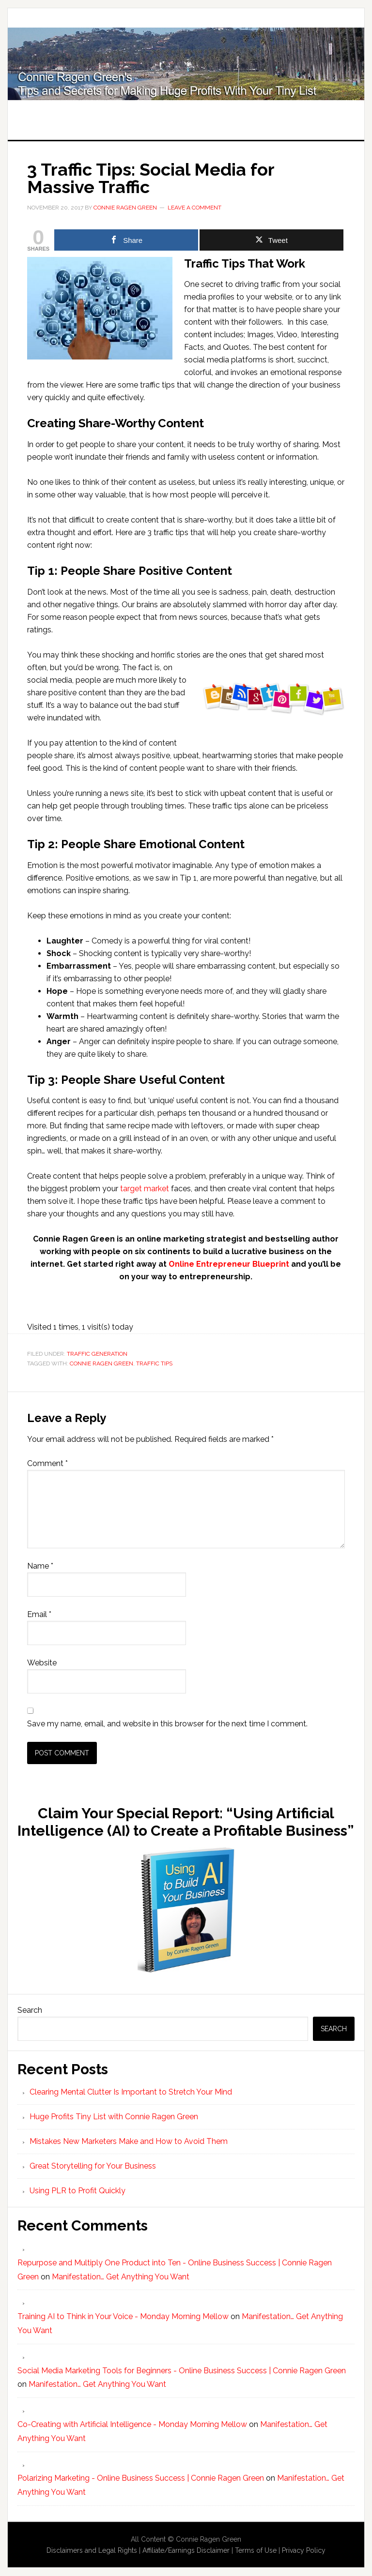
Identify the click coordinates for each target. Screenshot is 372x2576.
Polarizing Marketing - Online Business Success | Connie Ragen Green (140, 2478)
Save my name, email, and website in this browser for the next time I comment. (167, 1723)
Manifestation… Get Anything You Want (120, 2276)
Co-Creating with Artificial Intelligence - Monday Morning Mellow (132, 2424)
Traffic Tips (154, 1363)
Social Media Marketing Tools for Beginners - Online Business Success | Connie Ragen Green (181, 2370)
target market (144, 1188)
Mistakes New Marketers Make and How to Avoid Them (129, 2141)
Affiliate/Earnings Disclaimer (186, 2550)
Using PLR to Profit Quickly (77, 2190)
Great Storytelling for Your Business (93, 2166)
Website (42, 1662)
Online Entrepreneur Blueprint (229, 1264)
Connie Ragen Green (101, 1363)
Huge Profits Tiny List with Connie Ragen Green (186, 64)
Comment (47, 1463)
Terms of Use (256, 2550)
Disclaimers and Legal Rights (91, 2550)
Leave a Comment (194, 207)
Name (40, 1566)
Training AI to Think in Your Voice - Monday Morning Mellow (123, 2316)
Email (39, 1614)
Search (29, 2010)
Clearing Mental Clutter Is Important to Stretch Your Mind (131, 2092)
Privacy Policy (304, 2550)
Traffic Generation (97, 1353)
